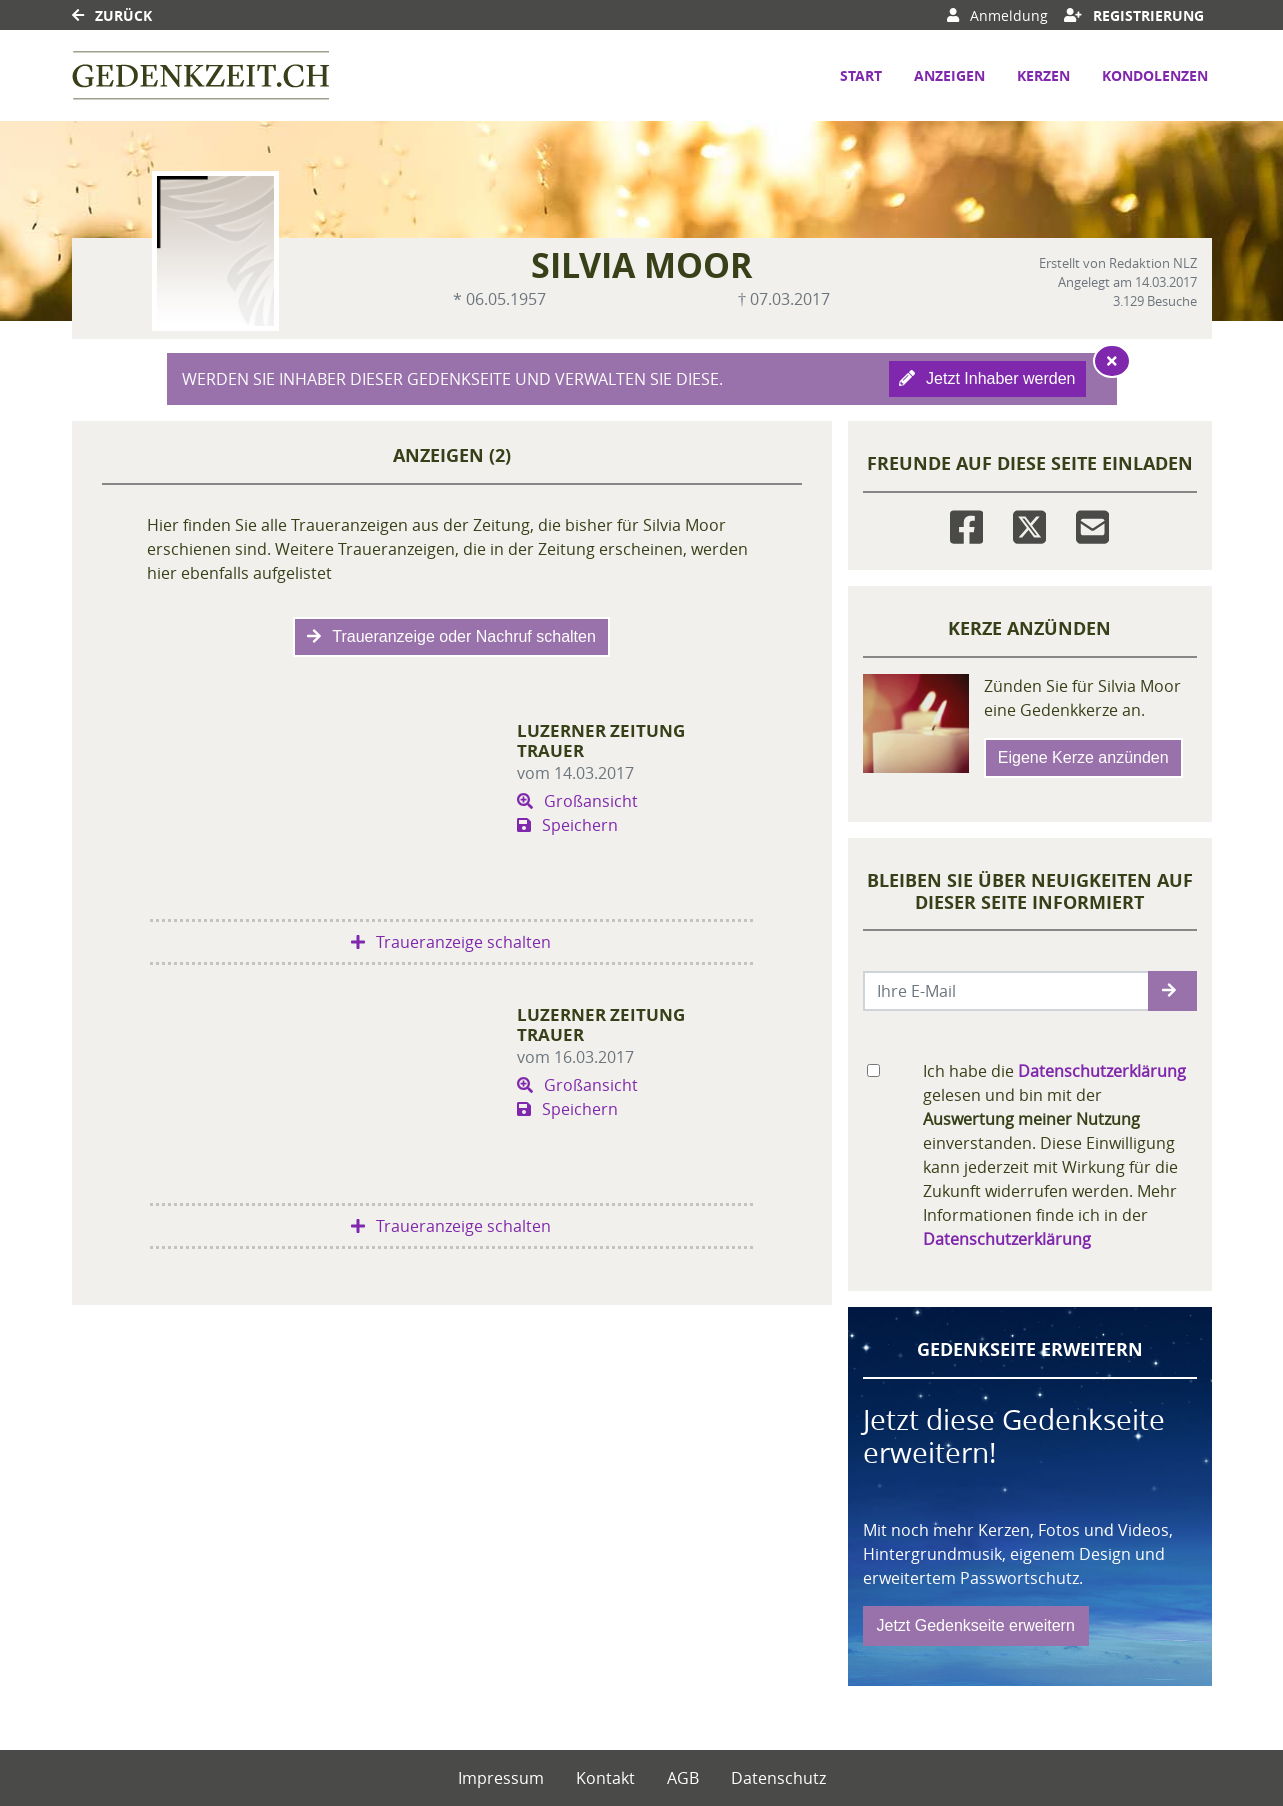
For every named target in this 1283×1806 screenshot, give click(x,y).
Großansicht (577, 801)
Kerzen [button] (1043, 75)
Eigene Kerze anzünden (1083, 757)
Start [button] (861, 75)
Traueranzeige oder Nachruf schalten (451, 636)
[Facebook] (966, 523)
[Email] (1092, 523)
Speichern (567, 825)
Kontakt (605, 1778)
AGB (683, 1778)
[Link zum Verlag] (200, 75)
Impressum (501, 1778)
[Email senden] (1006, 991)
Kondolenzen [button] (1155, 75)
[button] (1172, 991)
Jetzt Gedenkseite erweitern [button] (976, 1625)
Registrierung (1134, 15)
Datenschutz (778, 1778)
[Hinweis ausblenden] (1112, 361)
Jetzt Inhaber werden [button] (987, 378)
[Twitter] (1029, 523)
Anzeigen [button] (949, 75)
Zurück (112, 15)
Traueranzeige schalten (451, 942)
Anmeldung (997, 15)
